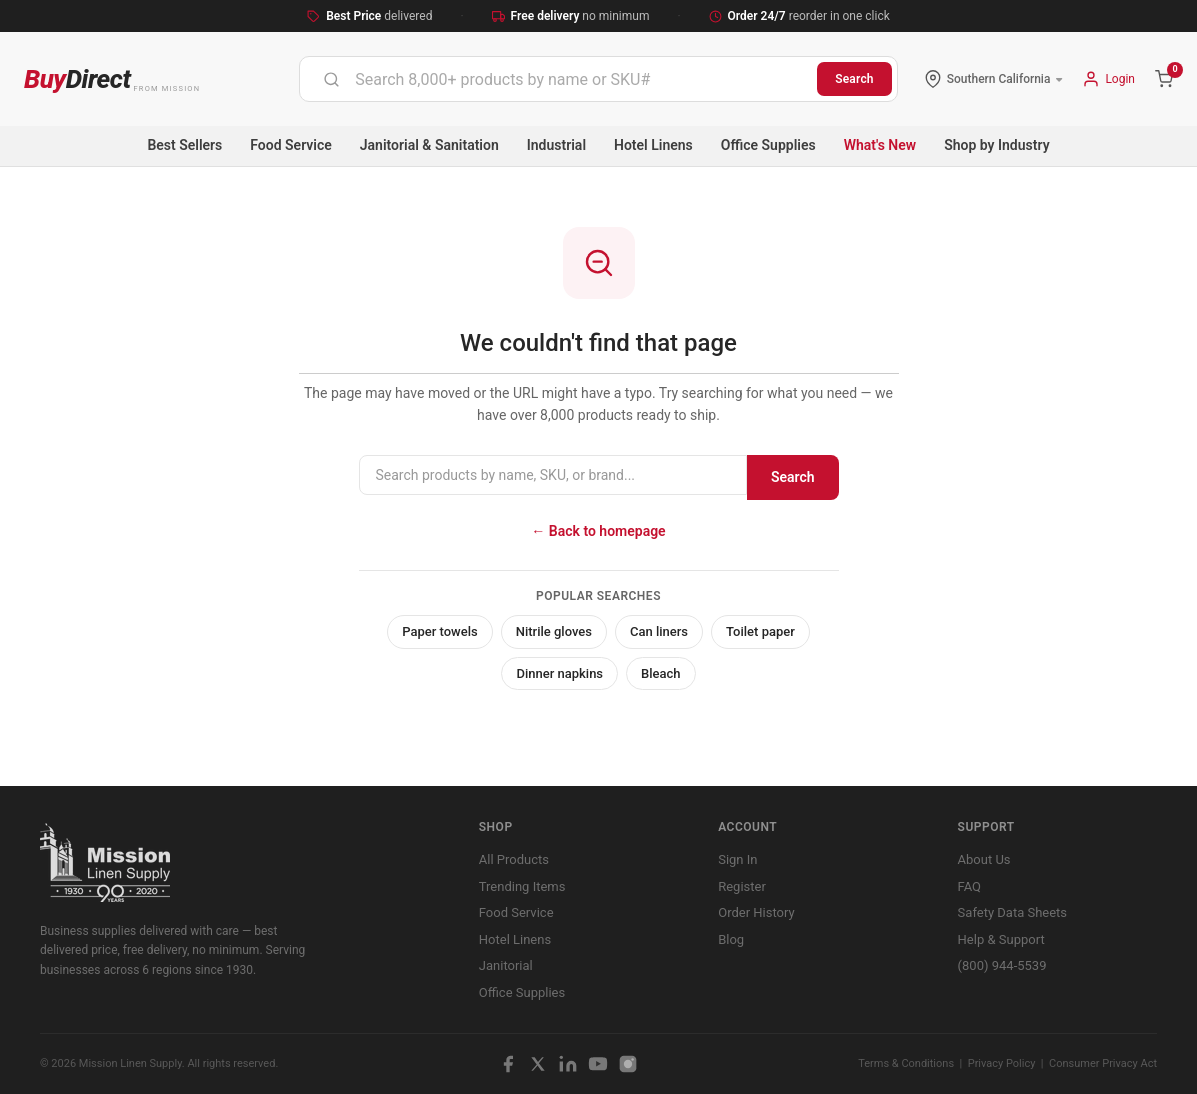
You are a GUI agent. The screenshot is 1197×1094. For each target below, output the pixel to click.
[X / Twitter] (538, 1064)
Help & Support (1001, 939)
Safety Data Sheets (1012, 912)
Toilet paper (760, 631)
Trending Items (522, 886)
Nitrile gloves (554, 631)
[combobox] (558, 79)
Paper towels (440, 631)
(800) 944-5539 (1002, 965)
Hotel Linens (653, 145)
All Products (514, 859)
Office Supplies (768, 145)
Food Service (290, 145)
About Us (984, 859)
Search (854, 79)
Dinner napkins (559, 673)
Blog (731, 939)
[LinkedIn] (568, 1064)
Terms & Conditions (906, 1063)
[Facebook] (508, 1064)
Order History (756, 912)
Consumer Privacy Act (1103, 1063)
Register (742, 886)
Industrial (556, 145)
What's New (880, 145)
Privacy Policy (1002, 1063)
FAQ (969, 886)
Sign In (737, 859)
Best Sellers (184, 145)
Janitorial (506, 965)
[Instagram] (628, 1064)
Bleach (661, 673)
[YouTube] (598, 1064)
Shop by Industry (996, 145)
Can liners (659, 631)
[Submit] (331, 79)
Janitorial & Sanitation (429, 145)
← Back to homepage (598, 531)
